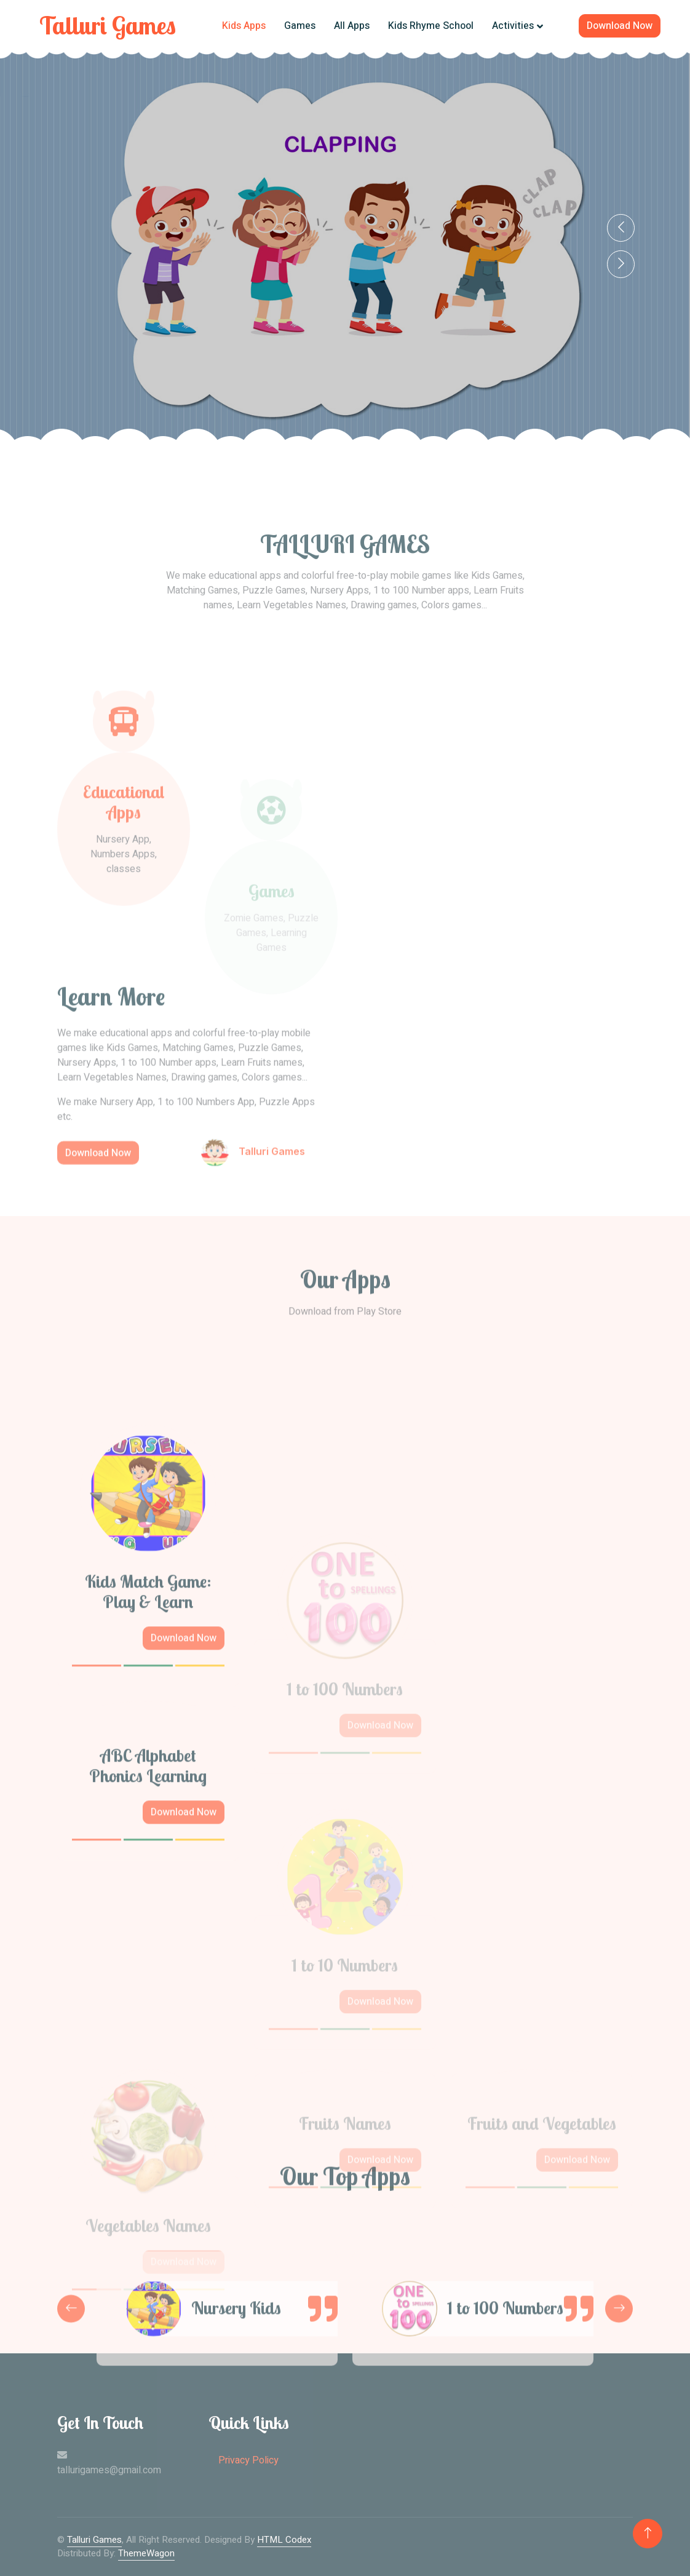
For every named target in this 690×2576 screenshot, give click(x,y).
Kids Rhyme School (431, 25)
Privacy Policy (248, 2460)
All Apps (352, 25)
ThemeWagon (146, 2553)
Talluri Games (94, 2539)
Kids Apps (244, 25)
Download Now (619, 25)
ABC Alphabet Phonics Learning (148, 1912)
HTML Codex (284, 2539)
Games (299, 25)
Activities (513, 25)
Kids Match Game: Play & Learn (148, 1738)
